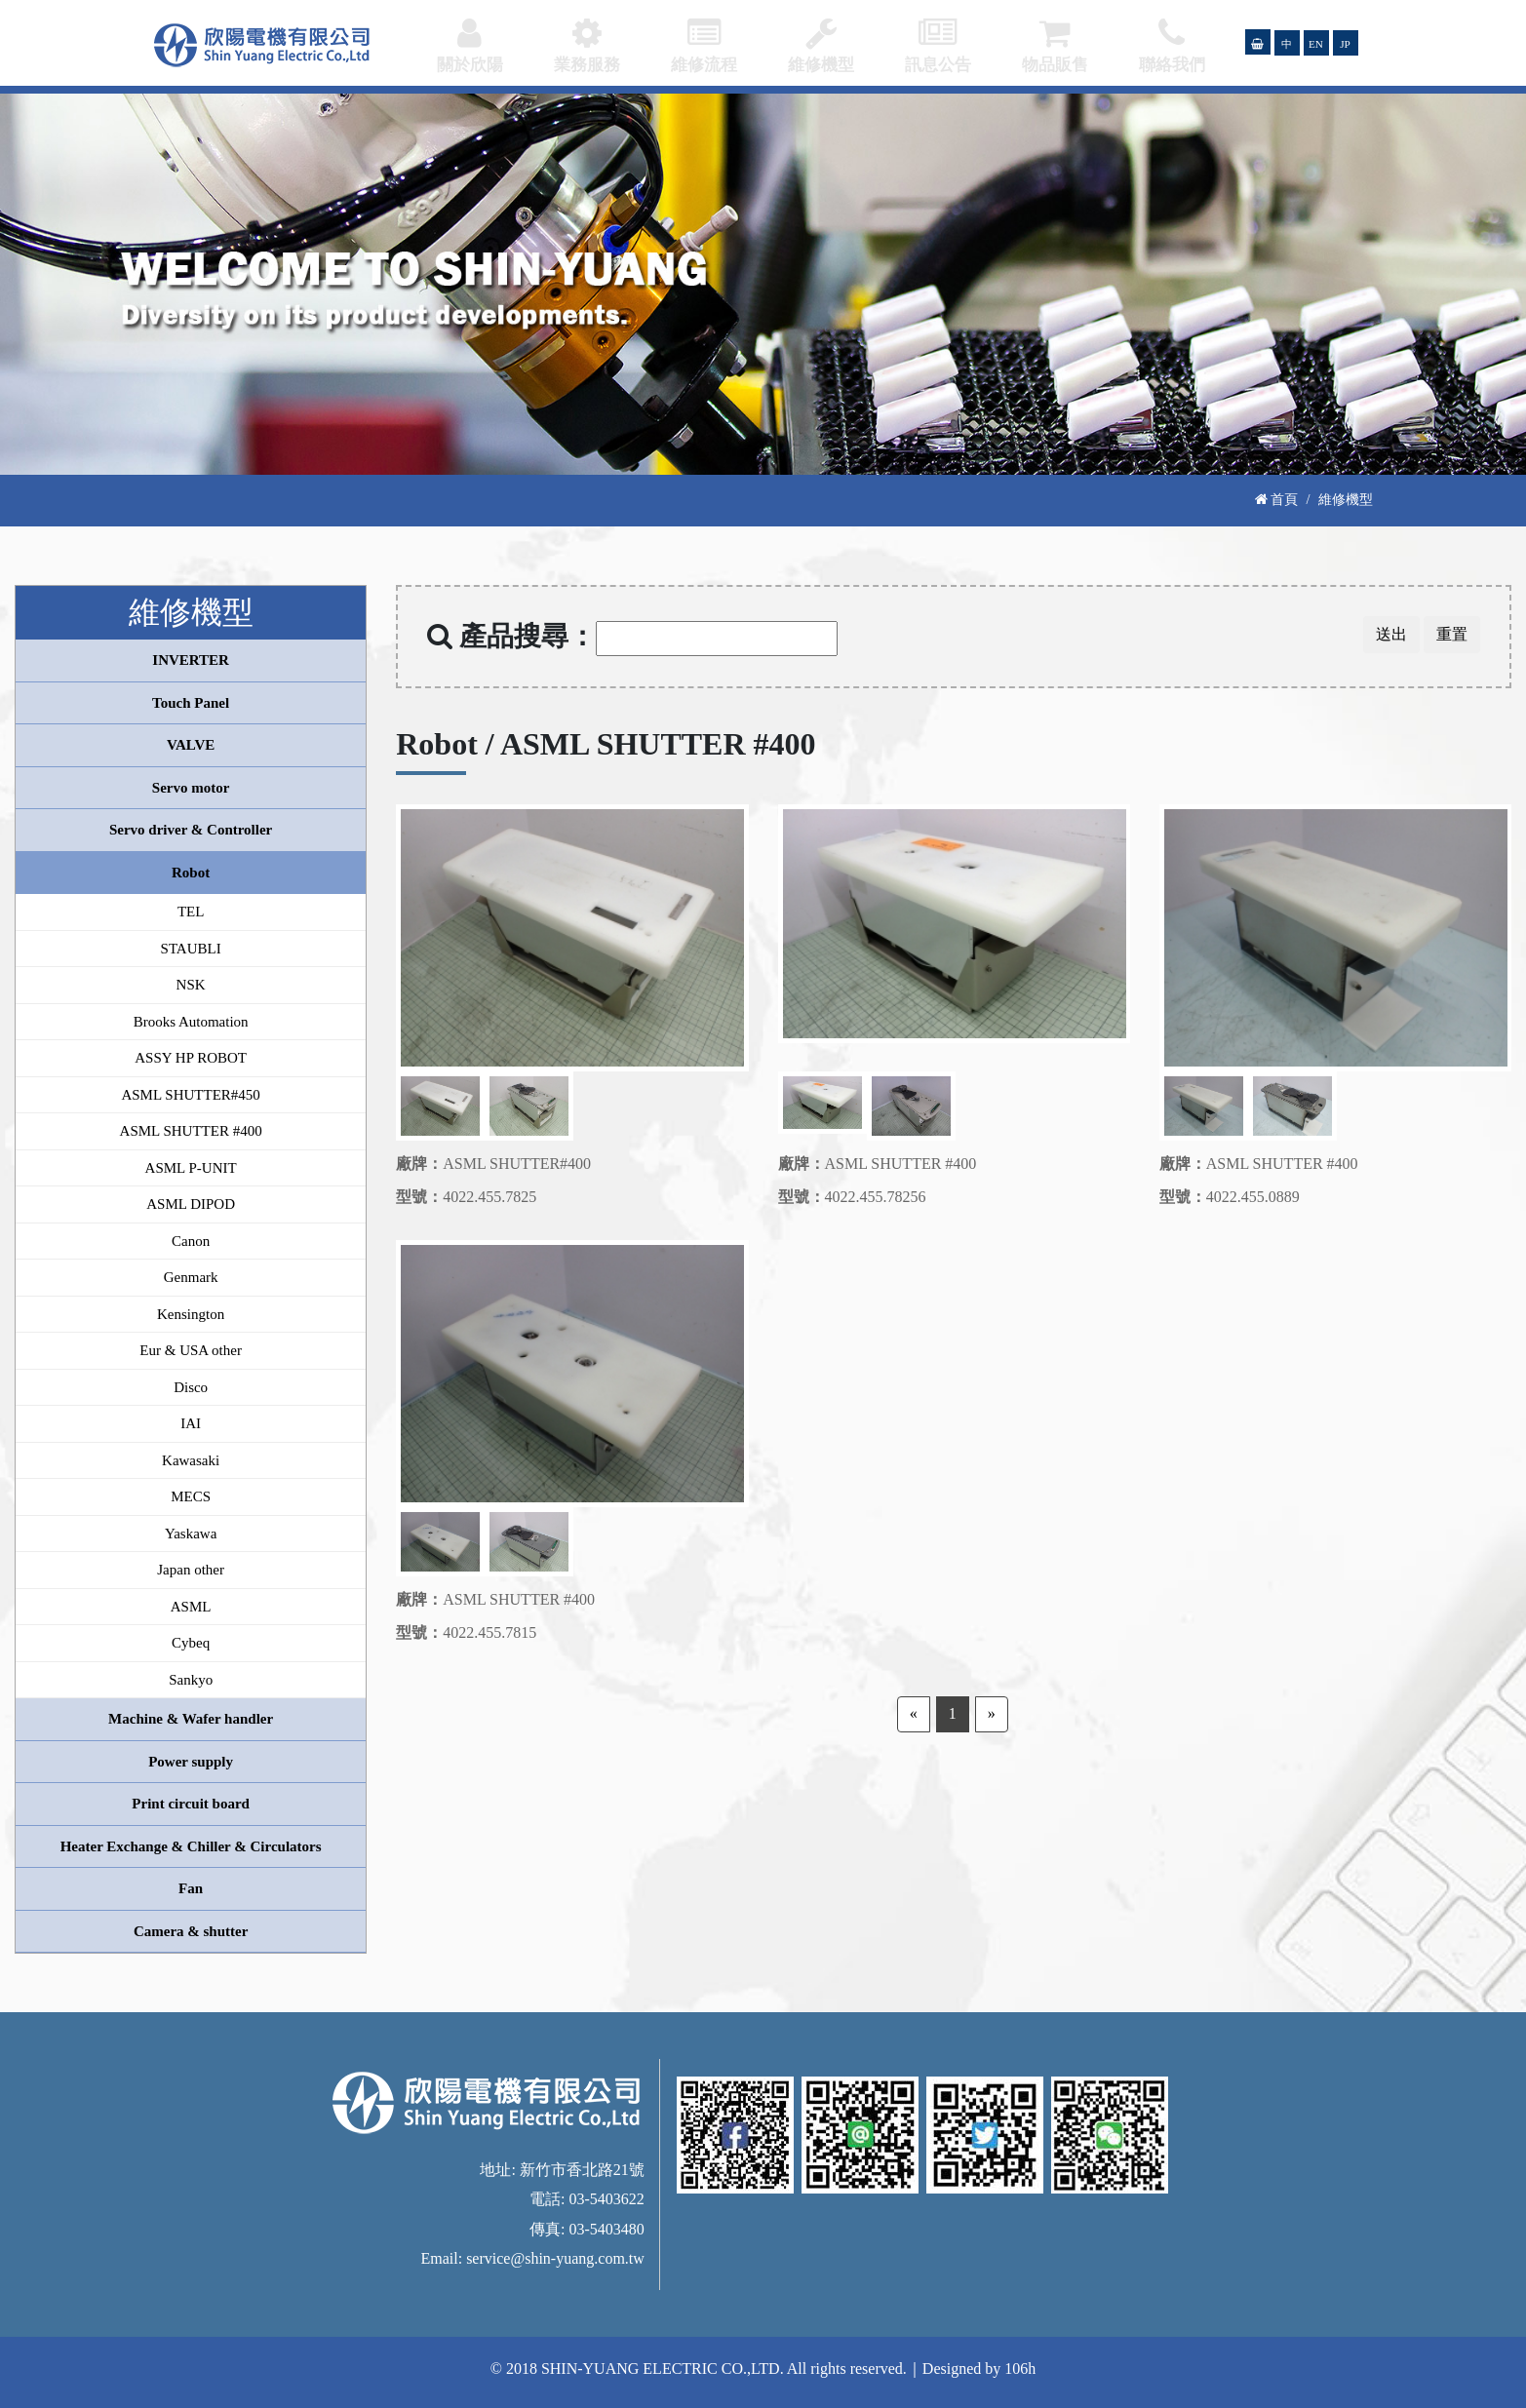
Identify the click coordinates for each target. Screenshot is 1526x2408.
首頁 (1277, 499)
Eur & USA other (190, 1350)
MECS (191, 1496)
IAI (190, 1423)
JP (1345, 44)
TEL (191, 911)
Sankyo (191, 1680)
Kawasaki (190, 1460)
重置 (1451, 634)
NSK (191, 984)
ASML (191, 1606)
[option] (572, 937)
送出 (1391, 634)
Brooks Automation (191, 1021)
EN (1316, 44)
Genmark (191, 1277)
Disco (191, 1387)
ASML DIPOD (190, 1204)
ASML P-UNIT (191, 1168)
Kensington (190, 1314)
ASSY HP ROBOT (191, 1058)
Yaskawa (190, 1533)
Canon (191, 1241)
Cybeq (191, 1643)
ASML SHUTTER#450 (190, 1095)
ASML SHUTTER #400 (191, 1131)
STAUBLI (191, 948)
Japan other (190, 1569)
